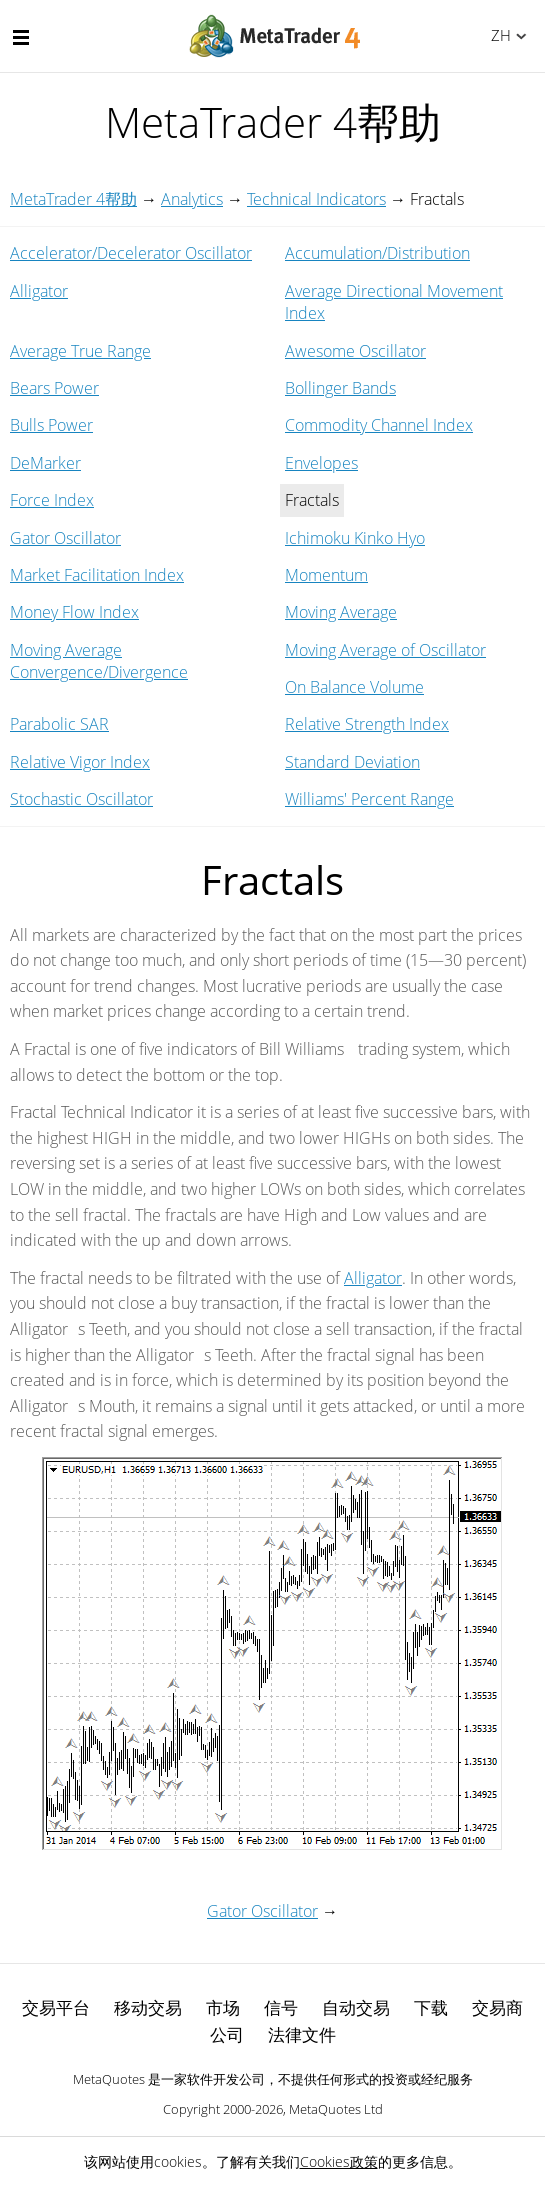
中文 (497, 35)
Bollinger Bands (340, 388)
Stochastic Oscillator (81, 799)
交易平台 (56, 2007)
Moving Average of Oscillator (385, 650)
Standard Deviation (352, 762)
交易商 (497, 2007)
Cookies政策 (339, 2161)
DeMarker (45, 463)
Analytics (192, 199)
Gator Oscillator (65, 538)
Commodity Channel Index (379, 425)
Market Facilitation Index (97, 575)
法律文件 (302, 2034)
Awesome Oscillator (355, 351)
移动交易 (148, 2007)
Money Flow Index (74, 612)
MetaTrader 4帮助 (73, 199)
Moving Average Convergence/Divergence (99, 661)
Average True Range (80, 351)
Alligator (39, 291)
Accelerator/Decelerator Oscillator (131, 253)
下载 (431, 2007)
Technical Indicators (316, 199)
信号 (281, 2007)
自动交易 (356, 2007)
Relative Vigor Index (80, 762)
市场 (223, 2007)
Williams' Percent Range (369, 799)
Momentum (326, 575)
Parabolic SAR (59, 724)
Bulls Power (51, 425)
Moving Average (341, 612)
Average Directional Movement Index (394, 302)
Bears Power (54, 388)
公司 (227, 2034)
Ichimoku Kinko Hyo (355, 538)
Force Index (52, 500)
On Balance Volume (354, 687)
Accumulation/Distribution (377, 253)
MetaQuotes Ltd (336, 2109)
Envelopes (321, 463)
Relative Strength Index (367, 724)
